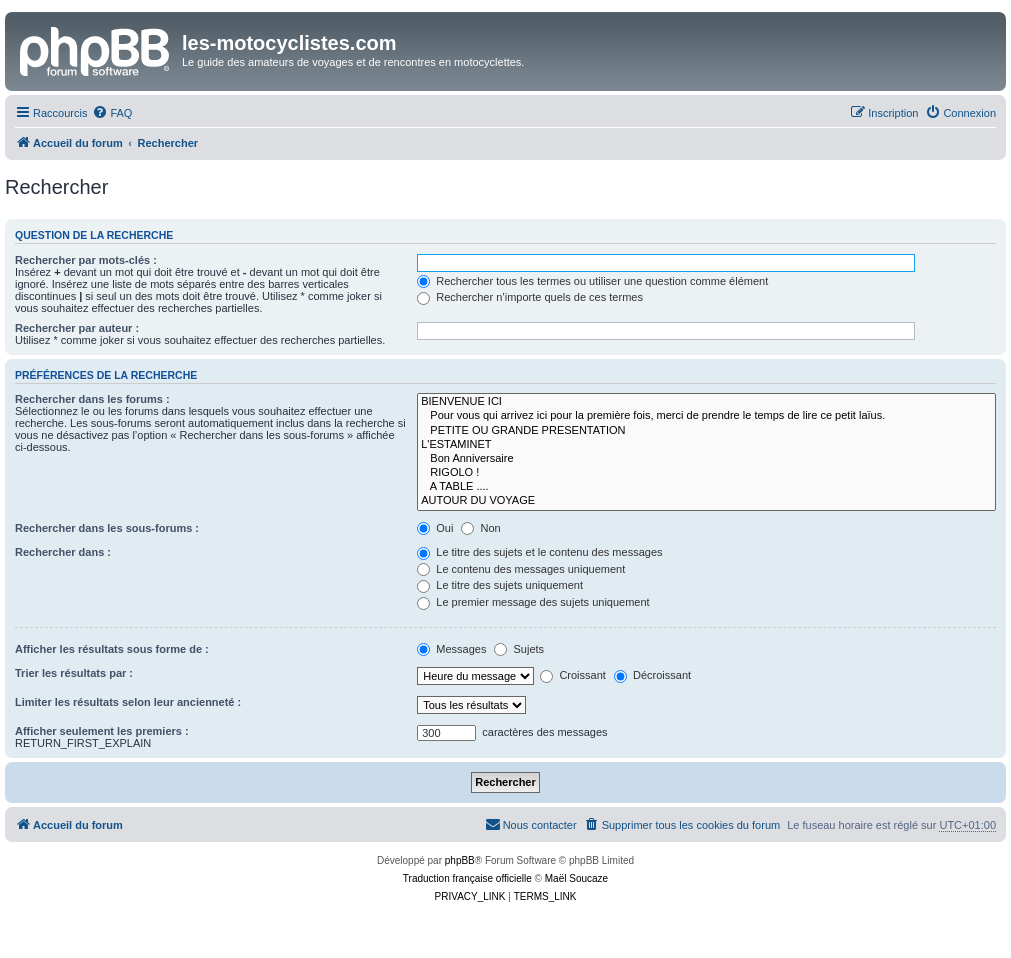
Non (480, 528)
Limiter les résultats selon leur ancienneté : (128, 702)
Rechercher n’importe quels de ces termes (530, 297)
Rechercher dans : (63, 552)
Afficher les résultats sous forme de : (112, 649)
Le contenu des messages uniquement (521, 569)
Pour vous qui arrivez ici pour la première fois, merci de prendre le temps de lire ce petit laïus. (706, 416)
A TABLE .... (706, 487)
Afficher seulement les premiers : (102, 731)
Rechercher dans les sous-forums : (107, 528)
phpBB (460, 860)
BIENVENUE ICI (706, 402)
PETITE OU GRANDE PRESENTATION (706, 431)
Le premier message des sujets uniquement (533, 602)
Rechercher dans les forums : (92, 399)
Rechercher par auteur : (77, 328)
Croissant (573, 675)
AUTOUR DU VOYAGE (706, 501)
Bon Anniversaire (706, 459)
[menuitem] (112, 113)
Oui (435, 528)
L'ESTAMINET (706, 445)
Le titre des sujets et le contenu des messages (539, 552)
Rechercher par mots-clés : (86, 260)
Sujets (519, 649)
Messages (451, 649)
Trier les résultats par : (74, 673)
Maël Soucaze (576, 878)
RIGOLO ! (706, 473)
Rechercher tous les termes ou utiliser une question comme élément (592, 281)
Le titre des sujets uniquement (500, 585)
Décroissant (652, 675)
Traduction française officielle (467, 878)
